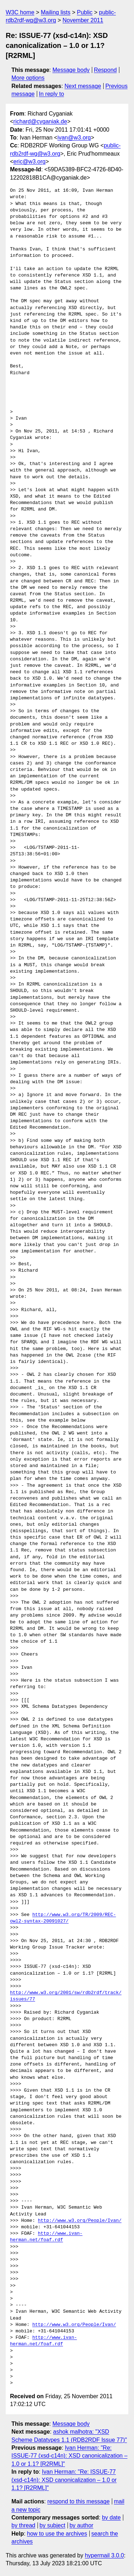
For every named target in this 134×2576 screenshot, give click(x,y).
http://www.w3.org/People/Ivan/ (79, 2221)
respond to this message (78, 2501)
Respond (105, 70)
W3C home (20, 12)
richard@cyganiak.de (40, 121)
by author (81, 2525)
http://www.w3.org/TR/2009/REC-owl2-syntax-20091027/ (63, 1918)
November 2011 (83, 20)
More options (28, 78)
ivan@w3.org (74, 138)
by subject (52, 2525)
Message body (71, 70)
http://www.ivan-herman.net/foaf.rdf (46, 2236)
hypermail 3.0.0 (104, 2555)
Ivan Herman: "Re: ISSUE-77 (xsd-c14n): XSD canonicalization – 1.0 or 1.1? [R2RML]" (69, 2456)
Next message (83, 86)
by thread (23, 2525)
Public (85, 12)
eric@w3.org (29, 161)
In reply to (51, 94)
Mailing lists (55, 12)
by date (111, 2517)
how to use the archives (57, 2534)
